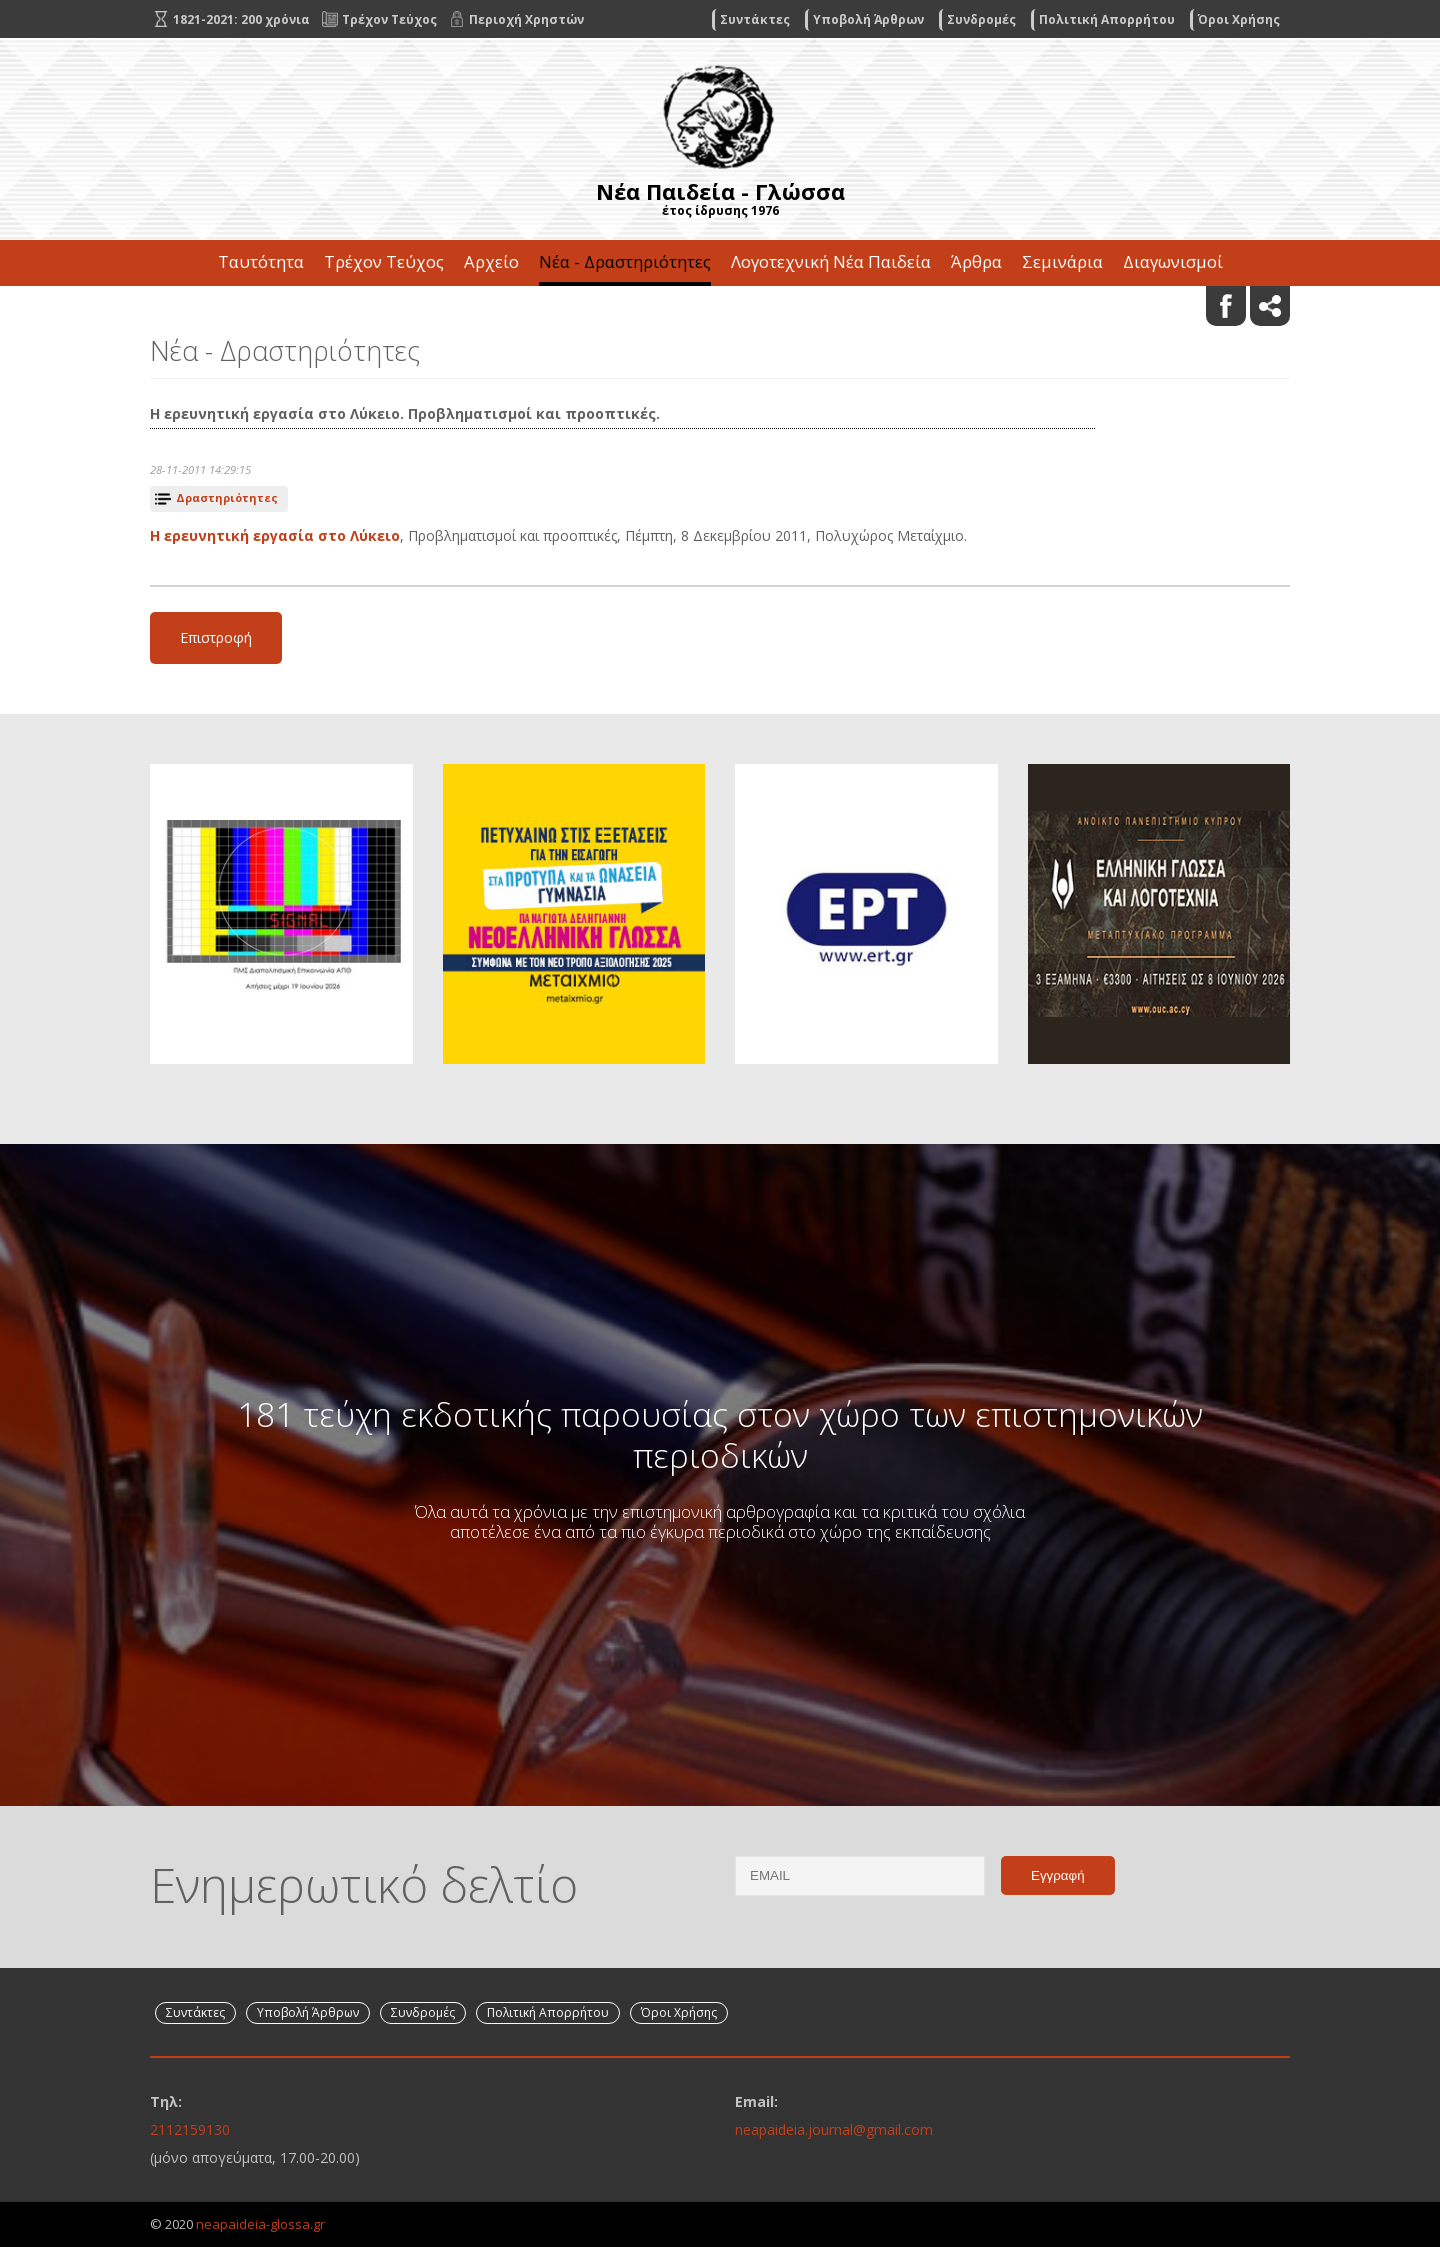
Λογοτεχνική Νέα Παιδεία (831, 261)
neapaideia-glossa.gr (260, 2224)
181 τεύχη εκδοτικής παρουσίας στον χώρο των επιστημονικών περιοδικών (720, 1434)
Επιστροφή (216, 637)
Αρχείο (491, 261)
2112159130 (190, 2129)
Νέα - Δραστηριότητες (625, 261)
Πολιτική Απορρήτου (1107, 19)
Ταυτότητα (261, 261)
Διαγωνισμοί (1173, 261)
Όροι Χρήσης (1239, 19)
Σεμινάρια (1062, 261)
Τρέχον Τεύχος (384, 261)
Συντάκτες (755, 19)
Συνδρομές (981, 19)
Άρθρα (976, 261)
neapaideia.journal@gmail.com (834, 2129)
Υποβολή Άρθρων (868, 19)
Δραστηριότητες (227, 497)
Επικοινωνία (720, 307)
